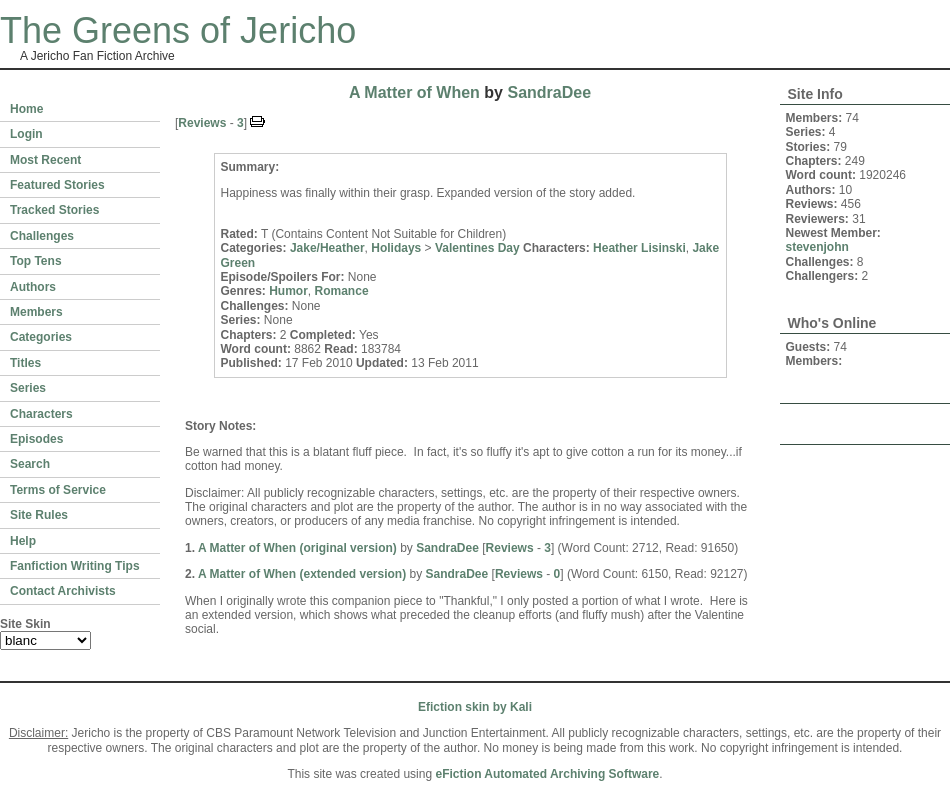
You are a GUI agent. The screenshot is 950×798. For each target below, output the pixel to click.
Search (30, 464)
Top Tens (36, 261)
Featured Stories (57, 185)
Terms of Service (58, 490)
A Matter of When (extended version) (302, 574)
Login (26, 134)
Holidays (396, 248)
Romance (342, 291)
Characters (41, 414)
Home (26, 109)
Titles (25, 363)
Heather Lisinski (639, 248)
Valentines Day (477, 248)
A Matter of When (414, 92)
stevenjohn (817, 247)
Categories (41, 337)
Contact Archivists (63, 591)
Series (28, 388)
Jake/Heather (327, 248)
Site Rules (39, 515)
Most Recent (45, 160)
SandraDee (549, 92)
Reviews (202, 123)
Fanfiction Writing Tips (75, 566)
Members (36, 312)
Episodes (36, 439)
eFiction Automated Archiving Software (547, 774)
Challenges (42, 236)
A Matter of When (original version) (297, 548)
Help (23, 541)
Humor (288, 291)
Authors (33, 287)
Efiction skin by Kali (475, 707)
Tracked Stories (54, 210)
